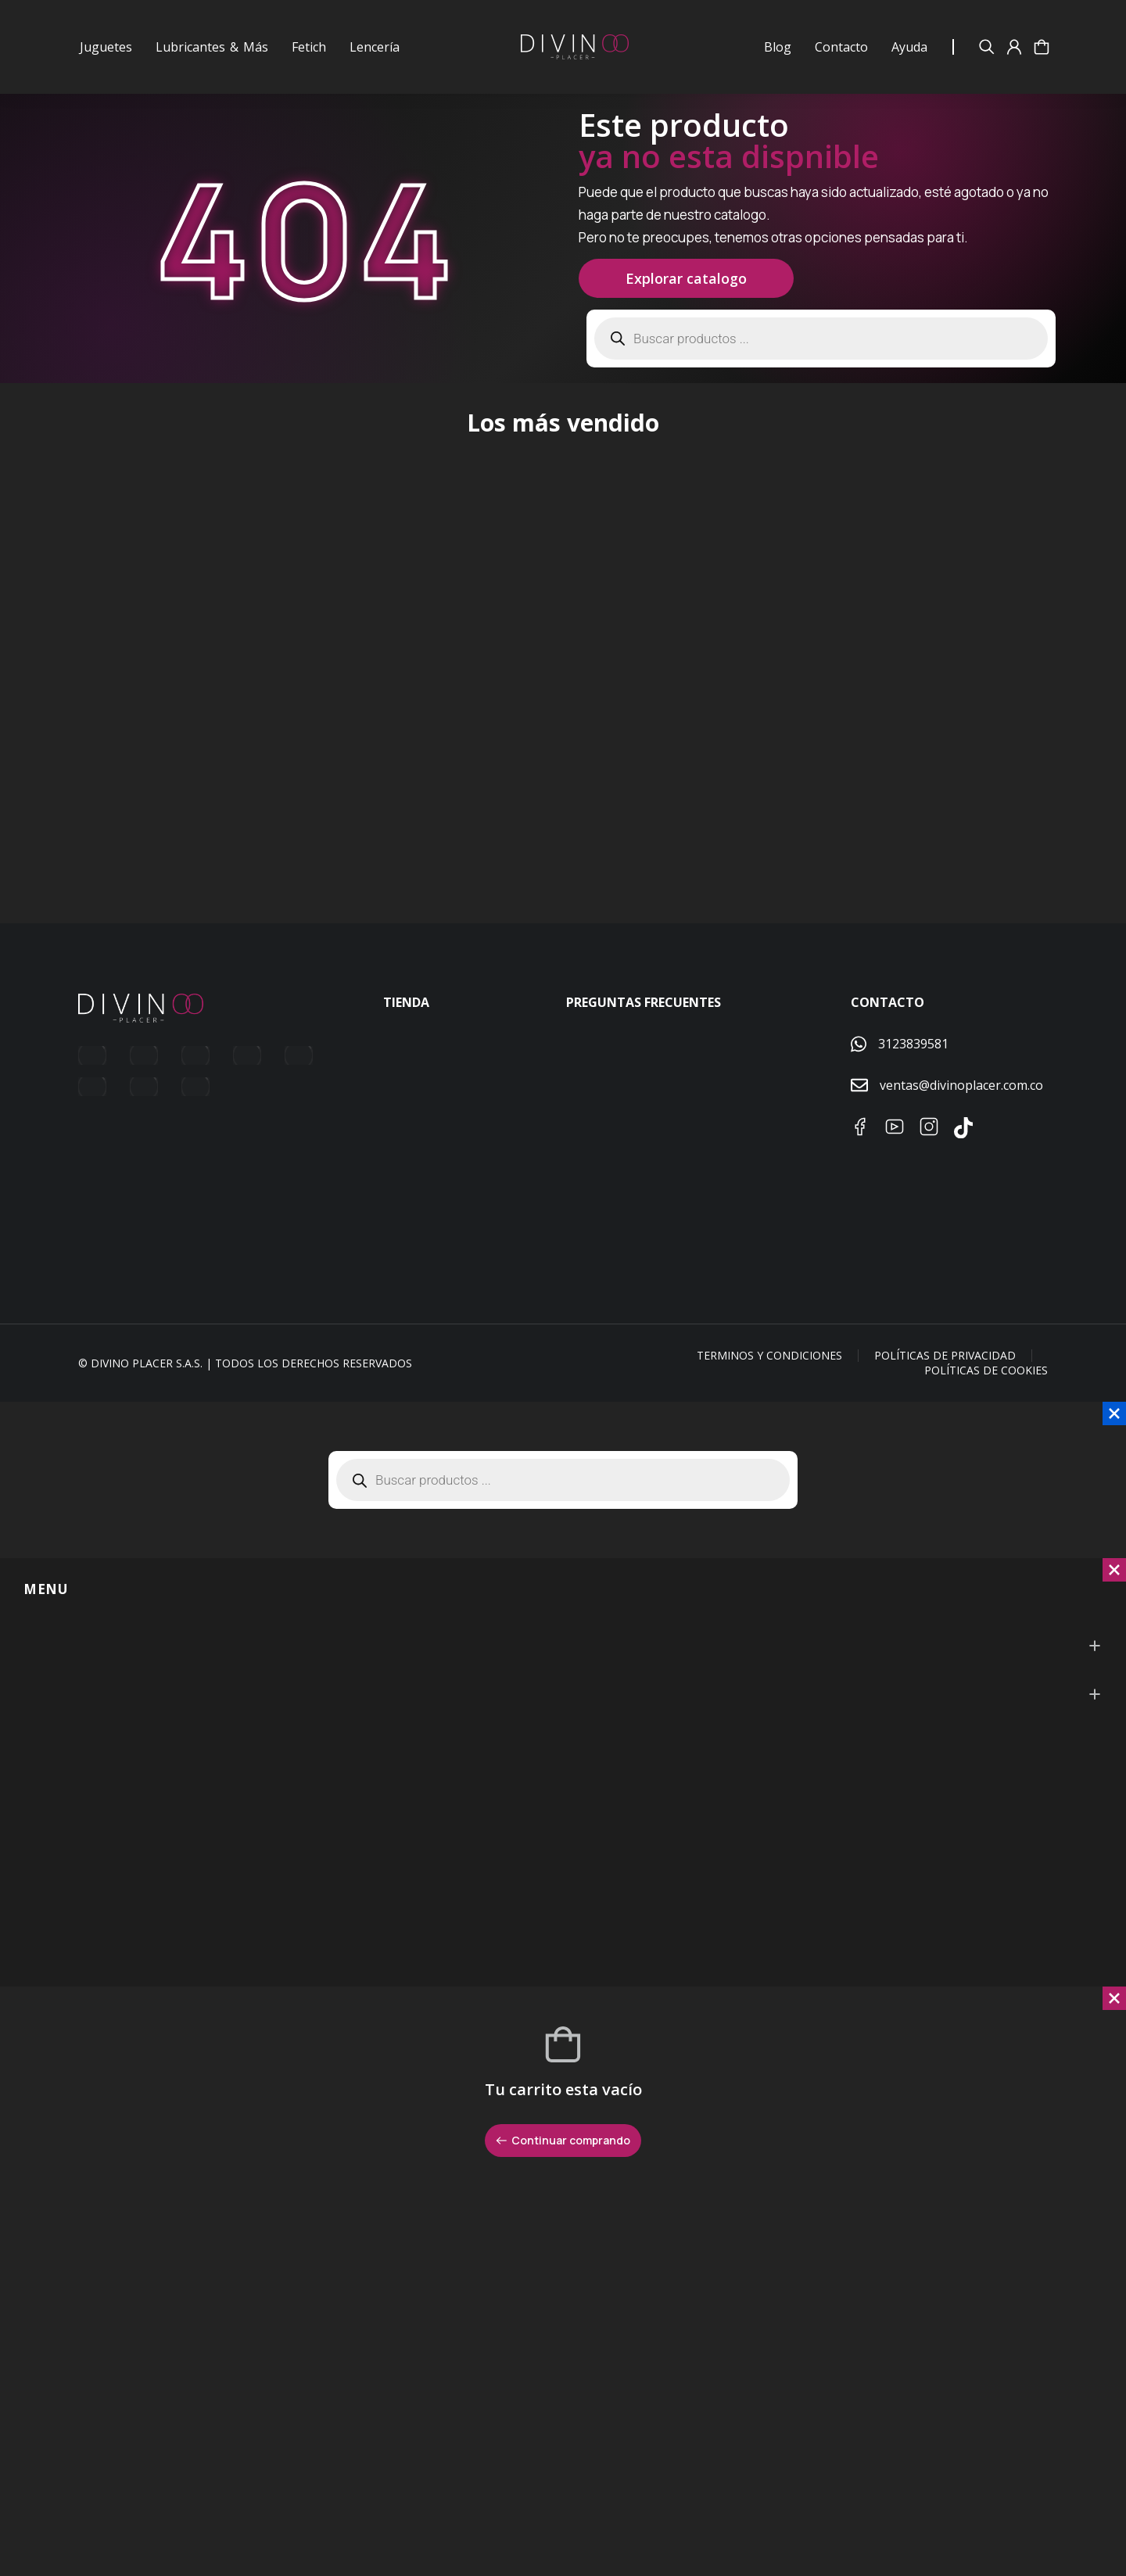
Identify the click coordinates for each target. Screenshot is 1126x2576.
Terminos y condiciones (769, 1381)
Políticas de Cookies (986, 1397)
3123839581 (913, 1070)
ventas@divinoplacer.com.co (961, 1111)
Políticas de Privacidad (945, 1381)
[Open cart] (1041, 47)
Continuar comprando (563, 2166)
